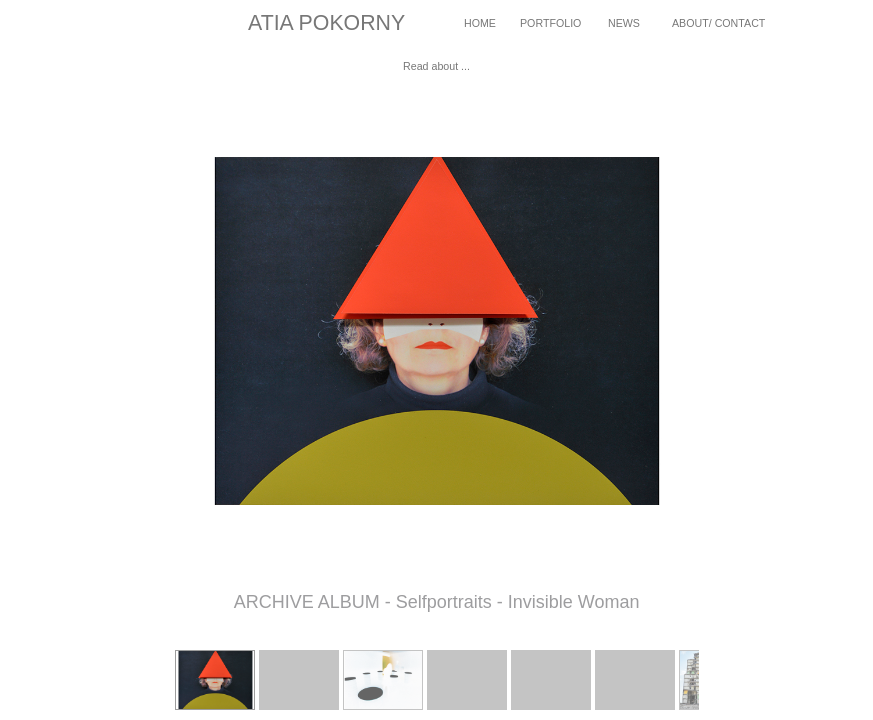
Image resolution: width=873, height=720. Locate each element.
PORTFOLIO (550, 23)
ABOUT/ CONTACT (718, 23)
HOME (480, 23)
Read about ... (436, 66)
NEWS (624, 23)
